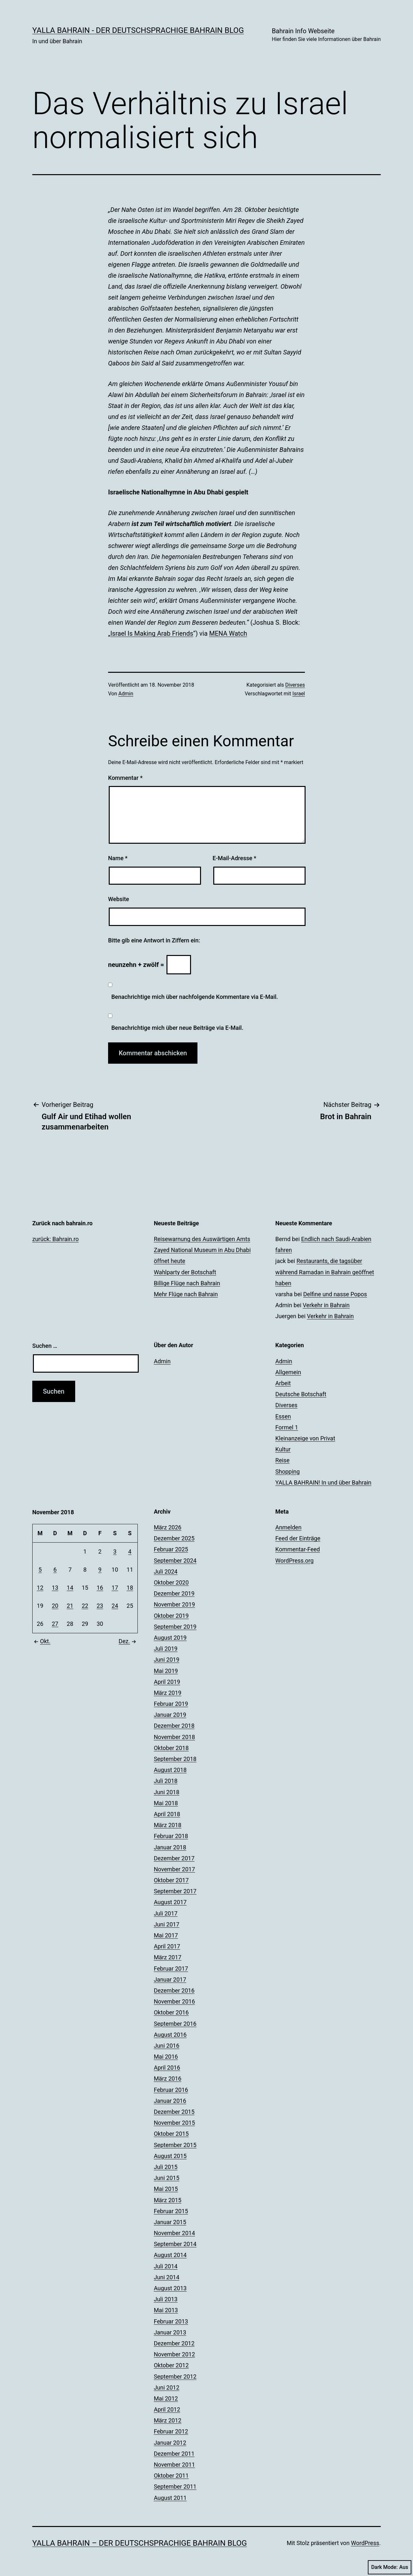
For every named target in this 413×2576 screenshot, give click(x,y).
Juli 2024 (166, 1571)
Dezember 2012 (174, 2343)
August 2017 (170, 1902)
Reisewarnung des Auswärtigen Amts (202, 1239)
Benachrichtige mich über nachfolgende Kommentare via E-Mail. (194, 996)
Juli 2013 (166, 2299)
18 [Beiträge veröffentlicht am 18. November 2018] (129, 1587)
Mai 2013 (166, 2310)
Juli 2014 (166, 2266)
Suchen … (44, 1345)
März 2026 (167, 1527)
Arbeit (283, 1383)
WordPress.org (294, 1560)
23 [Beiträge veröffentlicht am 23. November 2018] (100, 1605)
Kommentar (125, 777)
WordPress (365, 2543)
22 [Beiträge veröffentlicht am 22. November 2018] (85, 1605)
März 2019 (167, 1692)
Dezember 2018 (174, 1725)
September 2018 (175, 1758)
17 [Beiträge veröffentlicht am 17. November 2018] (115, 1587)
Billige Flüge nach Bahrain (187, 1283)
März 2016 (167, 2078)
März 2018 (167, 1825)
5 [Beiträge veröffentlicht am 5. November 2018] (40, 1569)
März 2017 (167, 1957)
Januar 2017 (170, 1979)
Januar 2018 (170, 1847)
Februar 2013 (171, 2321)
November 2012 (174, 2354)
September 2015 (175, 2145)
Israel (298, 694)
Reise (282, 1460)
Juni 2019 (166, 1659)
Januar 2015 (170, 2222)
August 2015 (170, 2156)
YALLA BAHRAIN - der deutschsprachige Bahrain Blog (138, 30)
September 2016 (175, 2023)
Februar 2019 (171, 1703)
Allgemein (288, 1372)
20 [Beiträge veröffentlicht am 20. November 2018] (55, 1605)
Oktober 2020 (171, 1582)
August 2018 (170, 1769)
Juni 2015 (166, 2177)
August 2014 (170, 2255)
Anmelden (288, 1527)
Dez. (128, 1641)
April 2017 (167, 1946)
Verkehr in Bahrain (326, 1305)
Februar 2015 (171, 2211)
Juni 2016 (166, 2045)
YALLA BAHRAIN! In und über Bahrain (323, 1482)
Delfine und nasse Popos (335, 1294)
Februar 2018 (171, 1836)
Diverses (295, 685)
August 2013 (170, 2288)
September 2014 (175, 2244)
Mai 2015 (166, 2188)
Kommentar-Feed (297, 1549)
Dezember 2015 (174, 2111)
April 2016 (167, 2067)
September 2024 (175, 1560)
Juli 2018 (166, 1780)
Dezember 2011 (174, 2453)
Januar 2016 (170, 2100)
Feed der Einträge (297, 1538)
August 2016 (170, 2034)
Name (117, 858)
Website (118, 899)
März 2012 (167, 2420)
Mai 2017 (166, 1935)
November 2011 (174, 2464)
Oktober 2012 (171, 2365)
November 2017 (174, 1869)
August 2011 (170, 2497)
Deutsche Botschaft (300, 1394)
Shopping (287, 1471)
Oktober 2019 (171, 1615)
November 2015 (174, 2122)
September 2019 (175, 1626)
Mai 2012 (166, 2398)
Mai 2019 (166, 1670)
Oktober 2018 (171, 1748)
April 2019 (167, 1681)
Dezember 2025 (174, 1538)
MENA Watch (228, 633)
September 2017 (175, 1891)
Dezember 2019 (174, 1593)
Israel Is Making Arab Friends (151, 633)
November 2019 (174, 1604)
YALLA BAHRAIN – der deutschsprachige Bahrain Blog (139, 2543)
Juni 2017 (166, 1924)
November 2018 (174, 1737)
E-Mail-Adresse (235, 858)
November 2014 (174, 2233)
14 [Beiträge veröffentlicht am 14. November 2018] (70, 1587)
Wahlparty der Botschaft (185, 1272)
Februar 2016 (171, 2089)
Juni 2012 (166, 2387)
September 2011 (175, 2486)
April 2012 (167, 2409)
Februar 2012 (171, 2431)
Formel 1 (286, 1427)
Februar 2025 (171, 1549)
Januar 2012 (170, 2442)
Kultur (282, 1449)
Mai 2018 (166, 1803)
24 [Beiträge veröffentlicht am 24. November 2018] (115, 1605)
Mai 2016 (166, 2056)
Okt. (41, 1641)
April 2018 (167, 1814)
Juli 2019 (166, 1648)
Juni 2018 (166, 1792)
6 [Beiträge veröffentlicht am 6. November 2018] (55, 1569)
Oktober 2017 (171, 1880)
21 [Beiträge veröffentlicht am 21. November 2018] (70, 1605)
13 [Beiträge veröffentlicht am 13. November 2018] (55, 1587)
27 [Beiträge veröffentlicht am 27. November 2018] (55, 1623)
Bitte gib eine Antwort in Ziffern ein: (154, 940)
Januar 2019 (170, 1714)
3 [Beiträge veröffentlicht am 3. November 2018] (114, 1551)
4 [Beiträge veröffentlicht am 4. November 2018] (129, 1551)
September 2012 (175, 2376)
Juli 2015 (166, 2166)
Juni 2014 (166, 2277)
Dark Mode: (389, 2567)
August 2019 (170, 1637)
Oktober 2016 (171, 2012)
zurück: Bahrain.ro (55, 1239)
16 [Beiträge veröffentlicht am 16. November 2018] (100, 1587)
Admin (125, 694)
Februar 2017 (171, 1968)
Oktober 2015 (171, 2133)
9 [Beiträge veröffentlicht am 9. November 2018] (100, 1569)
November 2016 (174, 2001)
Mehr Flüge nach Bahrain (186, 1294)
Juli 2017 (166, 1913)
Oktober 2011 (171, 2475)
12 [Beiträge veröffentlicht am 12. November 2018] (40, 1587)
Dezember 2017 (174, 1858)
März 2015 (167, 2200)
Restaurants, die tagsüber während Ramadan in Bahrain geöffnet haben (324, 1272)
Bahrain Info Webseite (326, 35)
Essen (283, 1416)
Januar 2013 (170, 2332)
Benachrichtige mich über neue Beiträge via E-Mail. (177, 1027)
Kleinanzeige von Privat (305, 1438)
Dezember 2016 (174, 1990)
